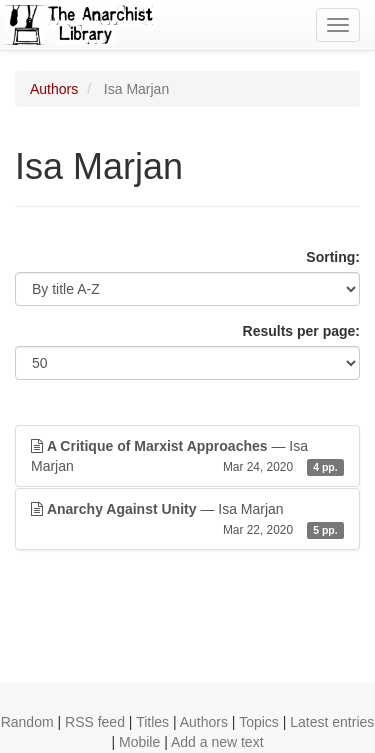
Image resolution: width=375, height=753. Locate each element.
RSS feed (95, 722)
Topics (259, 722)
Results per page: (301, 331)
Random (27, 722)
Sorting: (333, 257)
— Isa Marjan (187, 457)
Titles (152, 722)
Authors (54, 89)
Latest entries (332, 722)
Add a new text (217, 742)
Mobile (139, 742)
